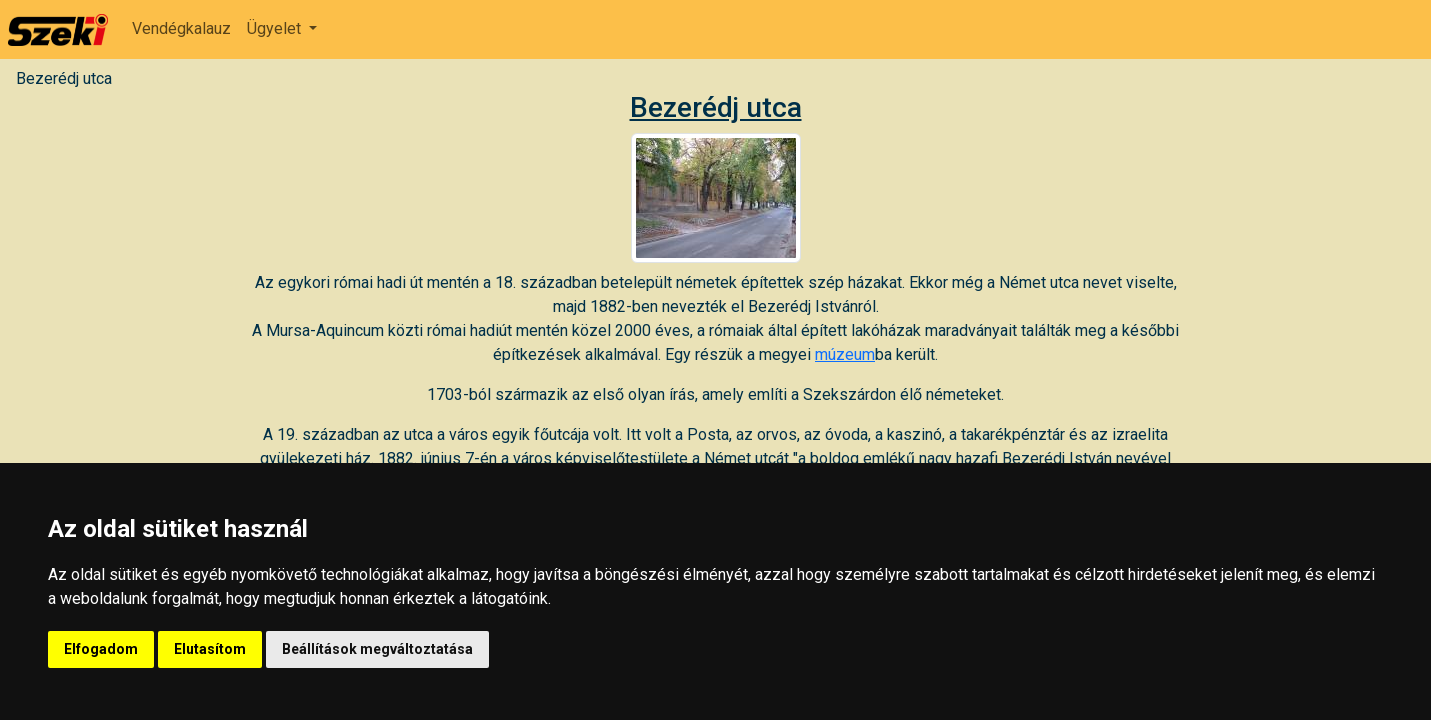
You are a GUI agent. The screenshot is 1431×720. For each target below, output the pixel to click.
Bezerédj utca (64, 78)
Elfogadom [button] (101, 649)
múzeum (845, 354)
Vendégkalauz (181, 28)
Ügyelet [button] (276, 28)
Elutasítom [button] (210, 649)
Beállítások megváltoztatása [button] (377, 649)
